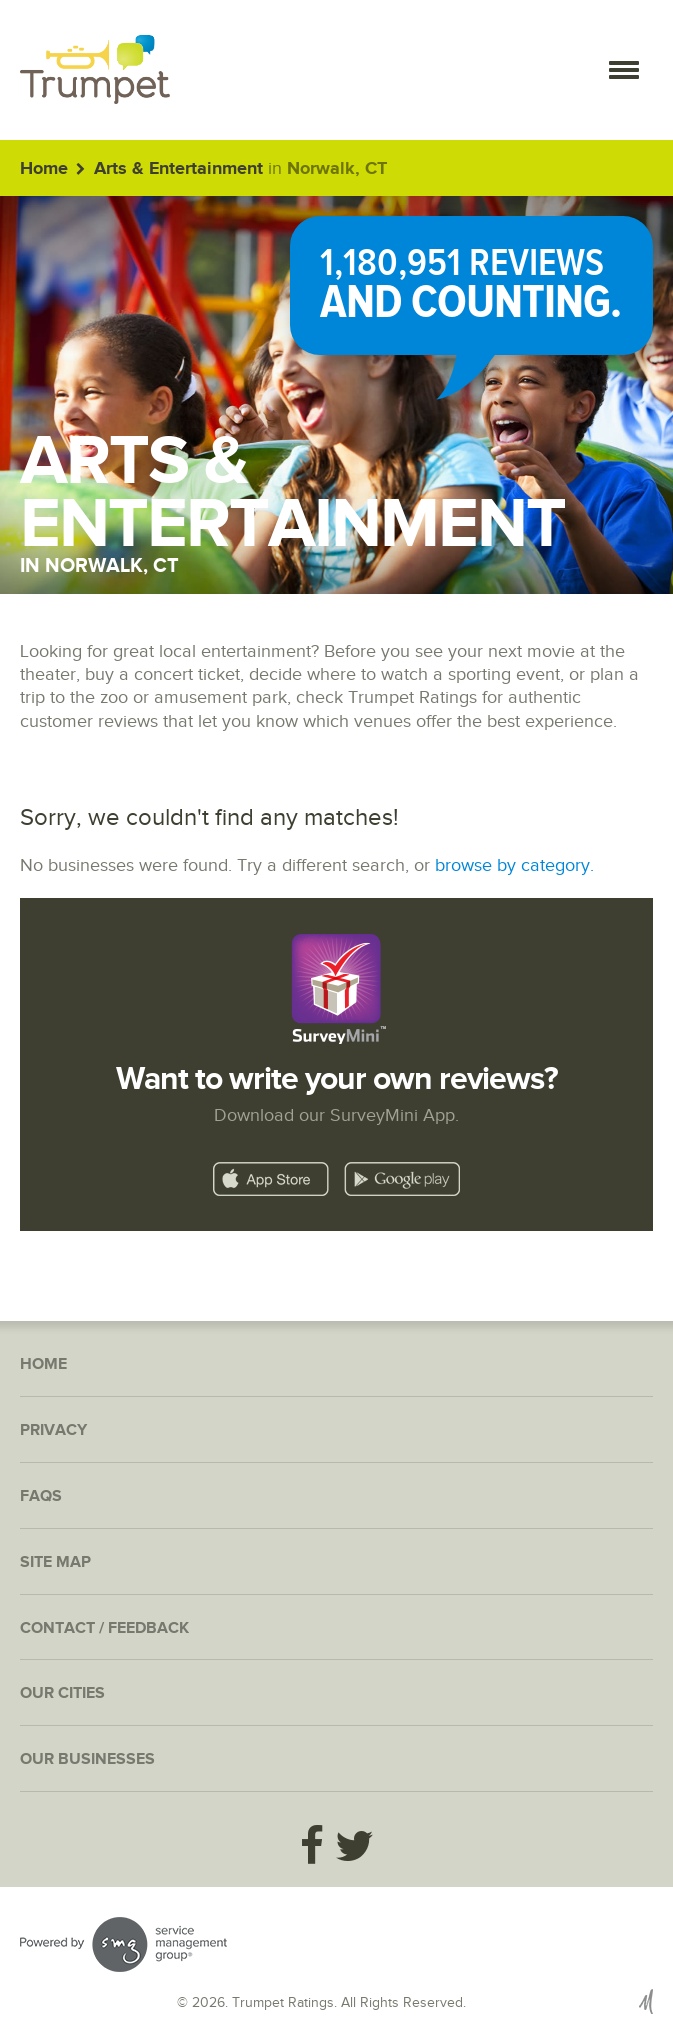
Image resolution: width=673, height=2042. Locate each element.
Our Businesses (87, 1759)
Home (44, 169)
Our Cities (62, 1693)
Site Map (55, 1562)
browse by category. (514, 865)
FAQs (41, 1496)
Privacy (53, 1430)
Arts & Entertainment (178, 169)
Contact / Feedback (104, 1628)
